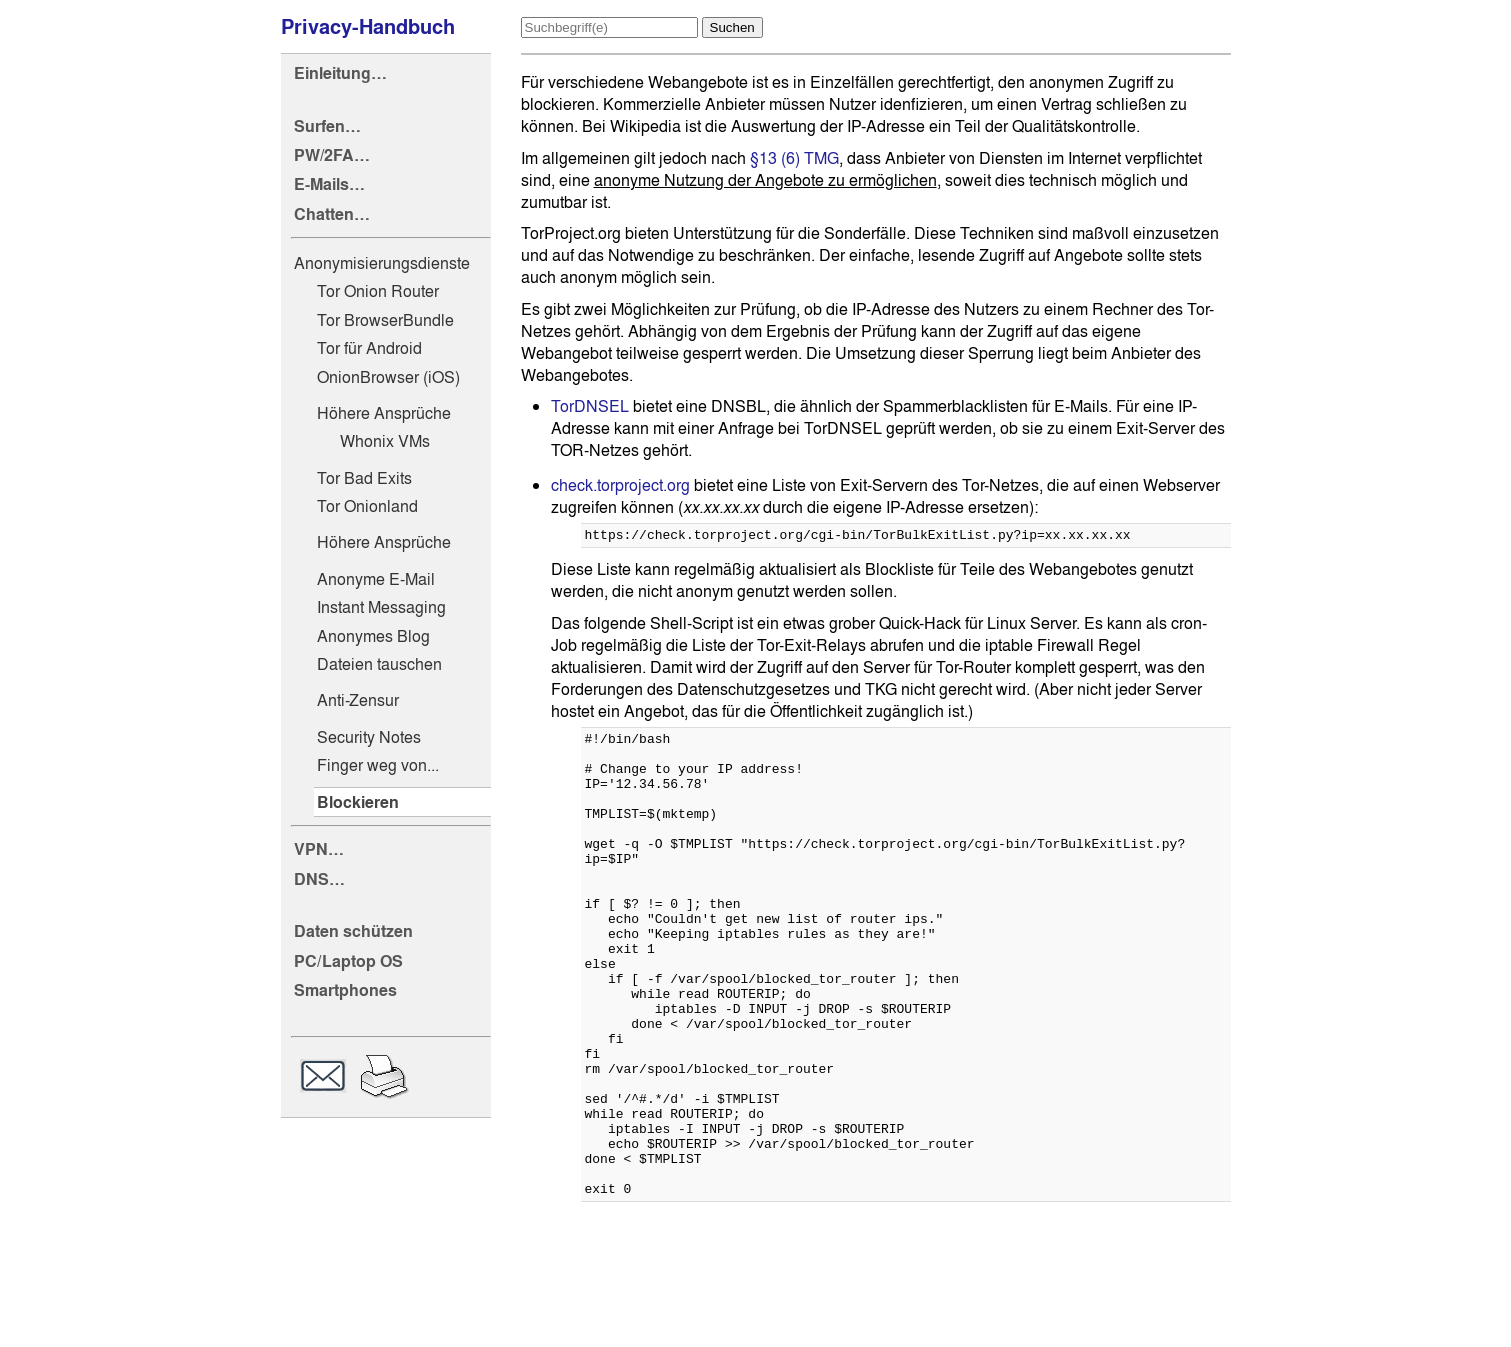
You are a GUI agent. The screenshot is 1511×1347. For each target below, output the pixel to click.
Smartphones (345, 990)
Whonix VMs (385, 441)
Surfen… (327, 126)
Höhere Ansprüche (384, 413)
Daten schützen (353, 931)
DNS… (319, 879)
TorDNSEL (590, 406)
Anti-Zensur (358, 700)
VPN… (319, 849)
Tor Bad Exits (364, 478)
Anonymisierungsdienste (382, 263)
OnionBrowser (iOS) (388, 377)
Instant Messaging (381, 607)
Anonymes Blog (373, 636)
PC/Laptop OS (348, 961)
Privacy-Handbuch (368, 27)
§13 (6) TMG (794, 158)
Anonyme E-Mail (376, 579)
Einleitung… (340, 73)
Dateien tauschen (379, 664)
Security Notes (369, 737)
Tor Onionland (367, 506)
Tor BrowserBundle (385, 320)
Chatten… (332, 214)
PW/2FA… (332, 155)
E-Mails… (329, 184)
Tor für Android (369, 348)
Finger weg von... (378, 765)
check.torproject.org (620, 485)
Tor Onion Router (378, 291)
